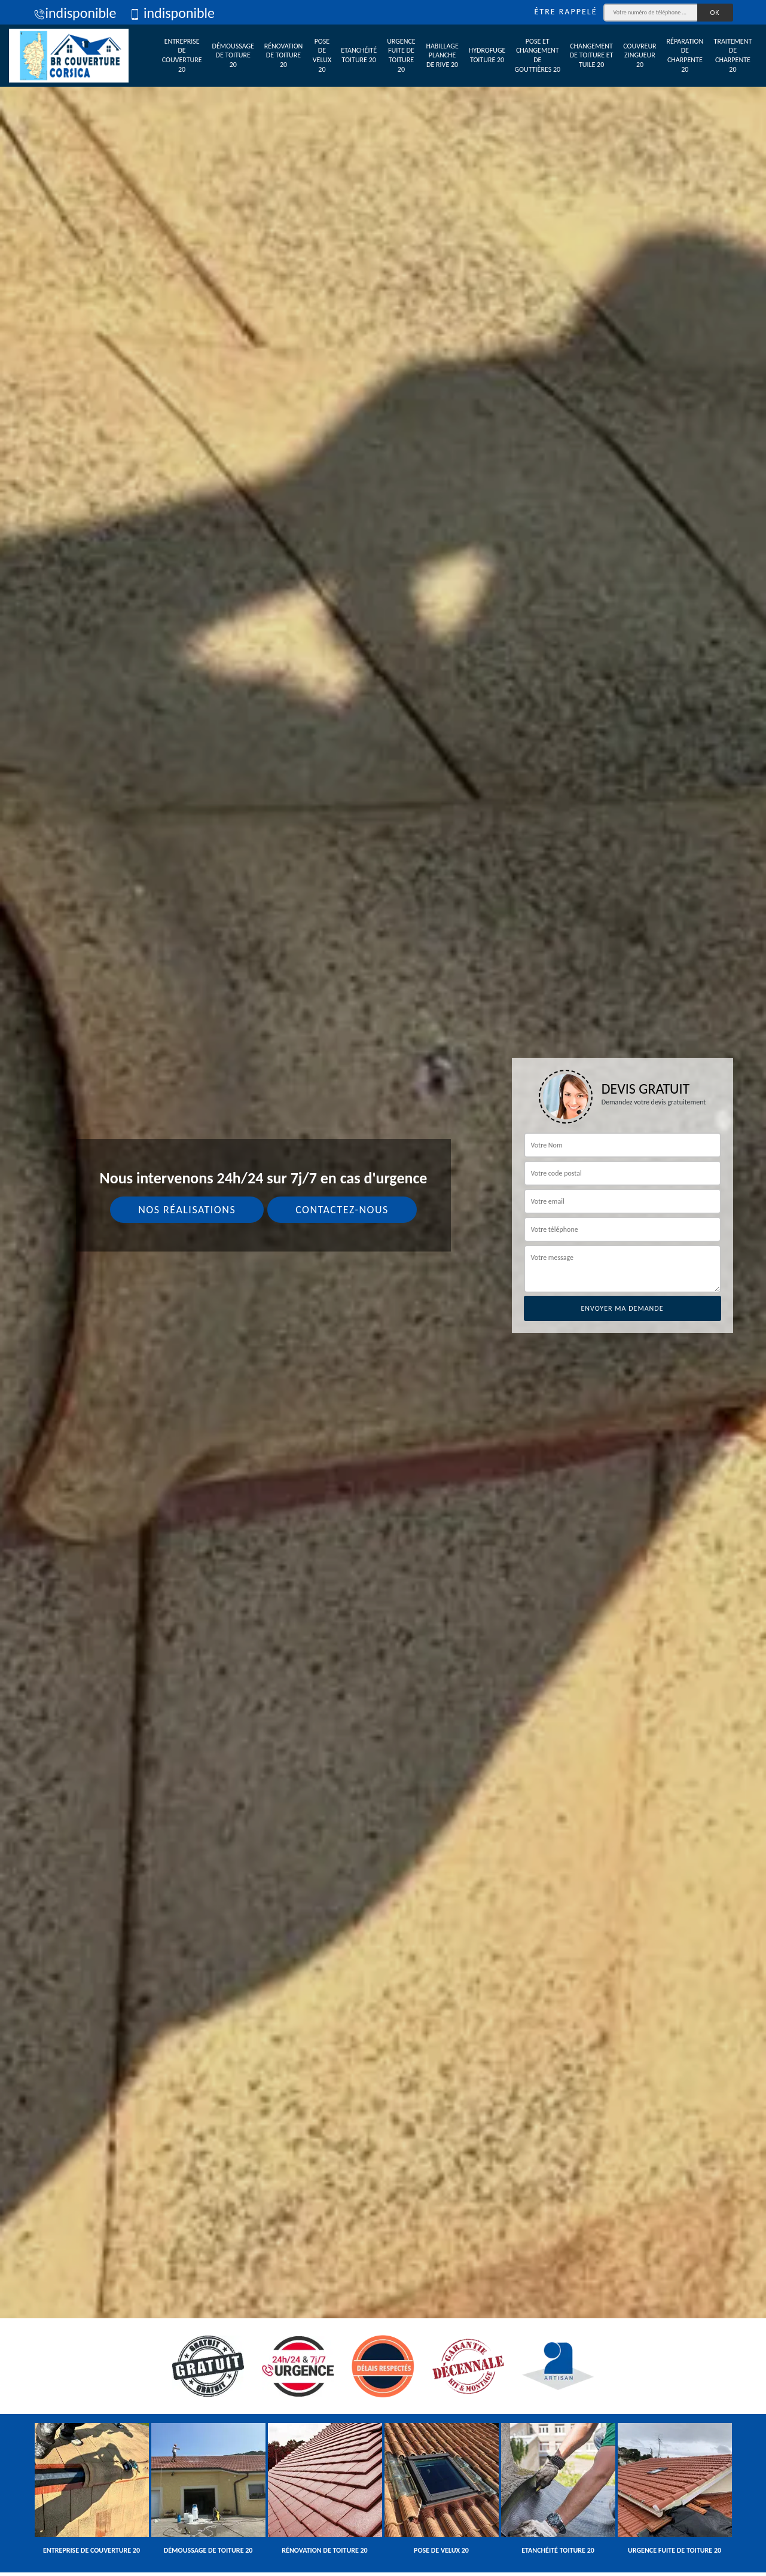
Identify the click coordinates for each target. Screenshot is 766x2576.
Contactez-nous (342, 1209)
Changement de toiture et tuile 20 (592, 55)
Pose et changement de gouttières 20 (537, 55)
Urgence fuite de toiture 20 (401, 55)
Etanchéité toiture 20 (359, 55)
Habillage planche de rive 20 (442, 55)
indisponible (75, 13)
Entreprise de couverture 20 (182, 55)
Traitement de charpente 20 (733, 55)
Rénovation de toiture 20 (283, 55)
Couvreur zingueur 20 (639, 55)
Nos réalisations (187, 1209)
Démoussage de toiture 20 (233, 55)
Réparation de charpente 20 (685, 55)
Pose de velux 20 (322, 55)
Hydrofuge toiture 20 (487, 55)
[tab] (383, 1288)
